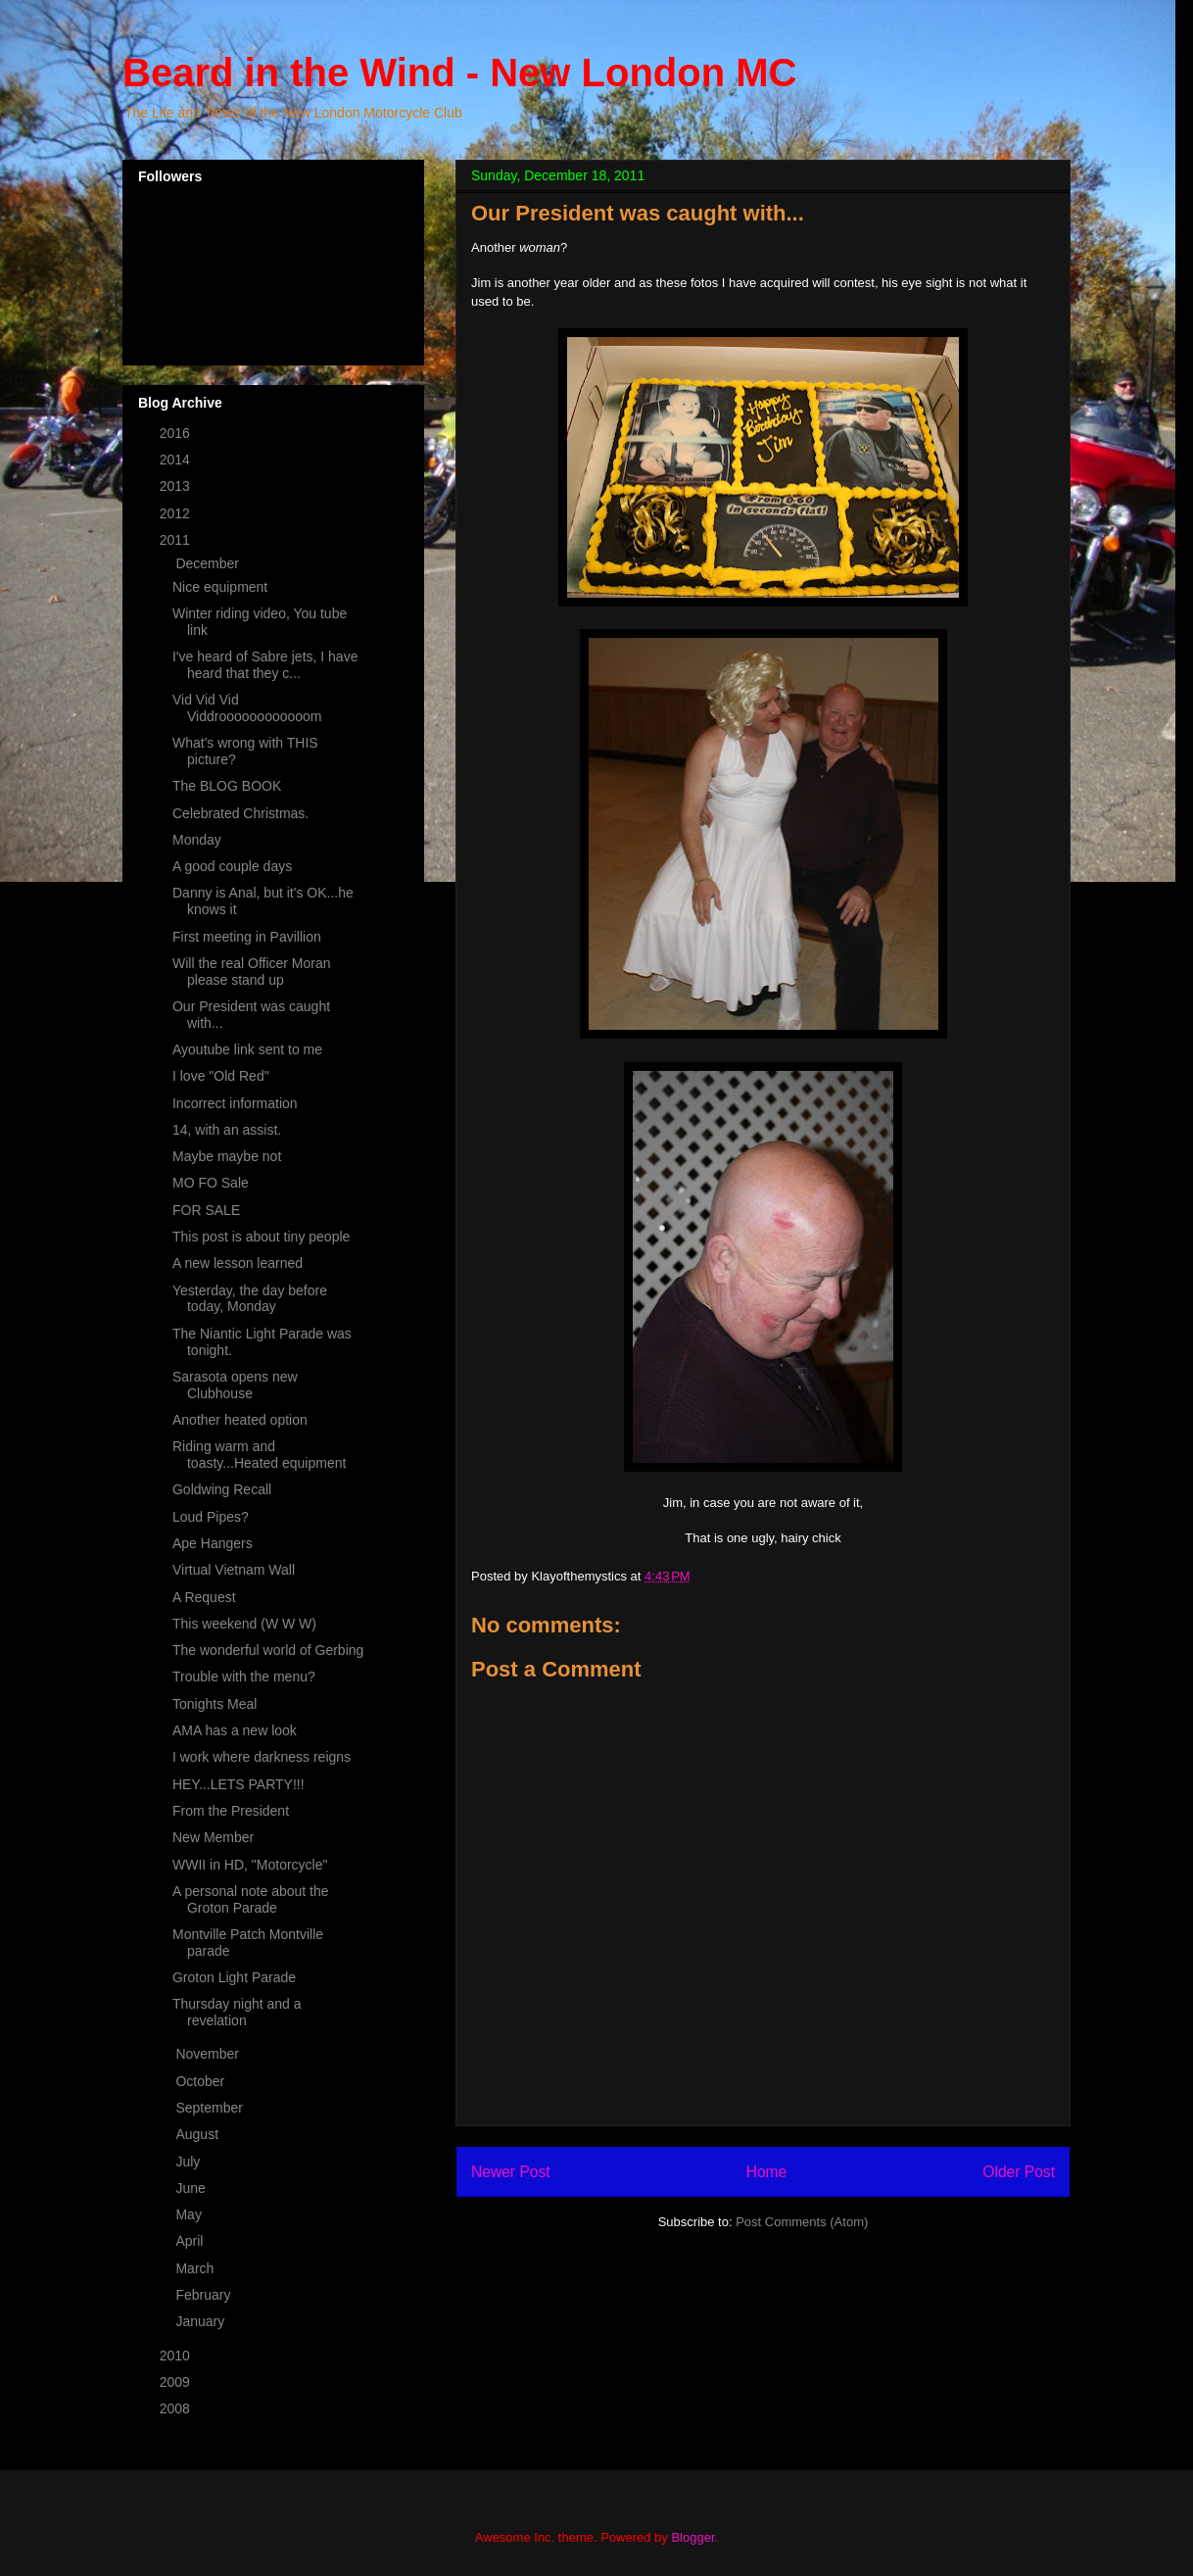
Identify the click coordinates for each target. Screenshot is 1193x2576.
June (192, 2188)
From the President (230, 1811)
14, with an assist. (226, 1130)
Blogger (692, 2537)
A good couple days (232, 866)
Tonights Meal (214, 1704)
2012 (177, 513)
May (190, 2214)
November (208, 2054)
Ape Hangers (212, 1543)
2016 (177, 433)
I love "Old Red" (220, 1076)
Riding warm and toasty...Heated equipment (259, 1454)
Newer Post (510, 2171)
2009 (177, 2382)
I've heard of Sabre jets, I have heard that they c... (265, 665)
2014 (177, 459)
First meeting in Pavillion (246, 937)
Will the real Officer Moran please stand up (251, 971)
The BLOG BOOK (226, 786)
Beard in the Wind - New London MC (459, 72)
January (201, 2321)
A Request (204, 1597)
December (208, 563)
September (210, 2107)
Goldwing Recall (221, 1489)
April (191, 2241)
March (196, 2268)
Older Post (1018, 2171)
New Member (213, 1837)
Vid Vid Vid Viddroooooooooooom (247, 708)
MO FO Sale (210, 1183)
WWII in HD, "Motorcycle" (250, 1864)
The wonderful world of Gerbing (267, 1650)
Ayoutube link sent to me (247, 1049)
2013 (177, 486)
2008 (177, 2408)
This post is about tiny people (261, 1236)
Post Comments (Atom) (802, 2221)
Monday (196, 840)
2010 (177, 2355)
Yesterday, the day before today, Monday (249, 1299)
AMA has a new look (234, 1730)
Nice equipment (219, 587)
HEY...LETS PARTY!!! (238, 1784)
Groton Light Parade (234, 1977)
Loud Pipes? (210, 1517)
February (204, 2295)
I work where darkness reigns (261, 1757)
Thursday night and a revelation (237, 2012)
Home (766, 2171)
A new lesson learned (237, 1263)
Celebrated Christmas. (240, 813)
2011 (177, 540)
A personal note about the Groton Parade (250, 1899)
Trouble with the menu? (243, 1676)
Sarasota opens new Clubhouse (235, 1385)
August (198, 2134)
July (189, 2161)
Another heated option (240, 1420)
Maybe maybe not (226, 1156)
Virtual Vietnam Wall (233, 1570)
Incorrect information (235, 1103)
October (201, 2081)
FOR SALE (206, 1210)
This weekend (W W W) (244, 1623)
